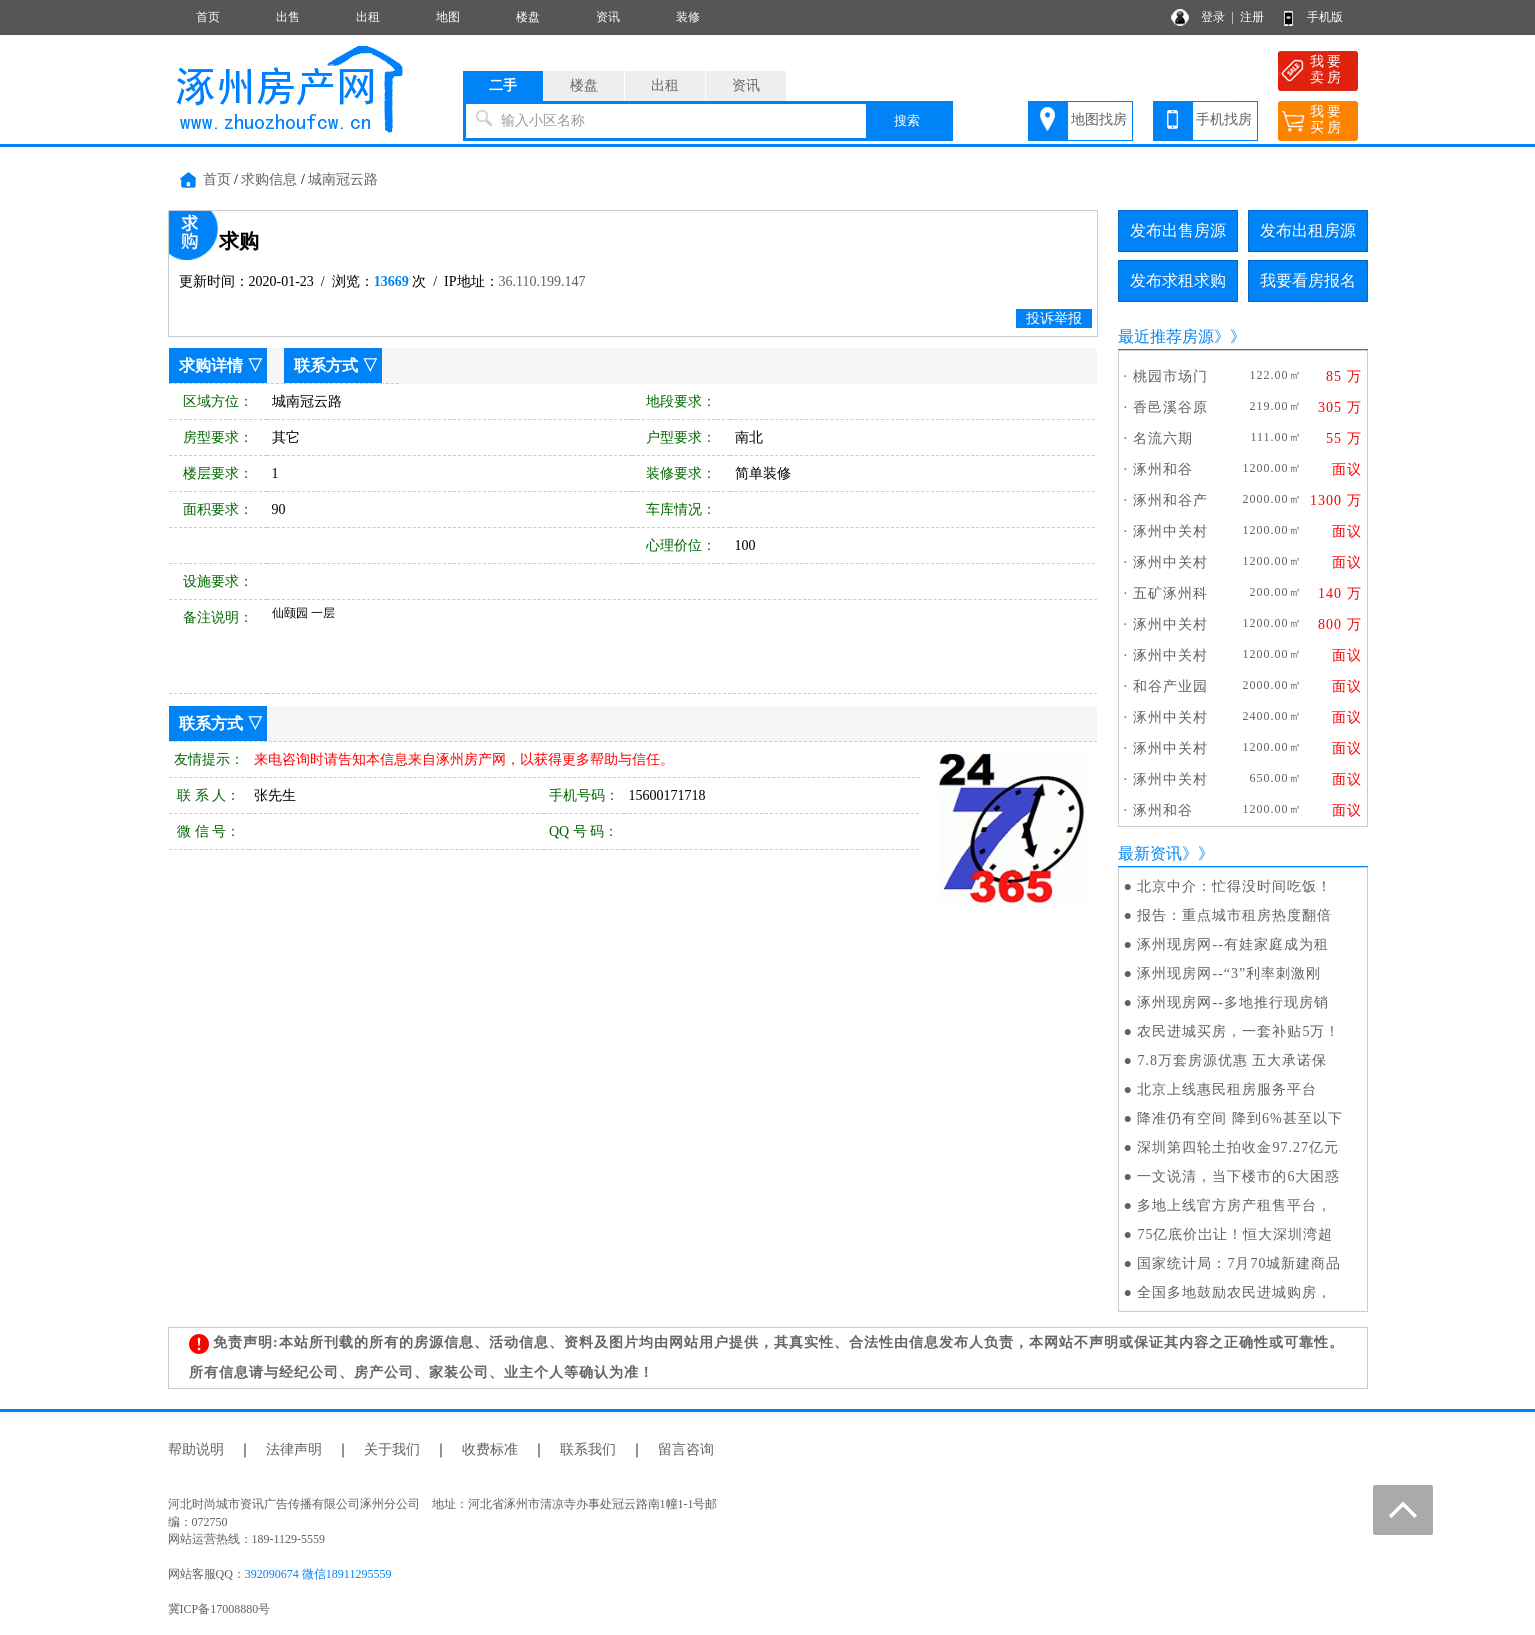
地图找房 (1099, 119)
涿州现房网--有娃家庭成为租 (1232, 944)
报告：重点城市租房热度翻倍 (1234, 915)
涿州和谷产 (1170, 500)
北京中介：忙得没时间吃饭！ (1234, 886)
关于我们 (392, 1449)
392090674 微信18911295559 (318, 1574)
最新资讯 (1150, 853)
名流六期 (1163, 438)
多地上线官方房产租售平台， (1234, 1205)
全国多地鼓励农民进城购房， (1234, 1292)
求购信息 (269, 179)
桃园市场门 (1170, 376)
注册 (1252, 17)
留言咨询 (686, 1449)
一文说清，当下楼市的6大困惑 (1238, 1176)
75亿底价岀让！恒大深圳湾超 (1235, 1234)
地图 (448, 17)
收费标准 (490, 1449)
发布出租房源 (1308, 230)
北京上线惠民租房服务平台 (1227, 1089)
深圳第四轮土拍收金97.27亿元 (1238, 1147)
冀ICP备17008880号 (219, 1609)
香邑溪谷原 (1170, 407)
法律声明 (294, 1449)
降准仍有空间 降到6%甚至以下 (1239, 1118)
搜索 (907, 120)
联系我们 (588, 1449)
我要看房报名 (1308, 280)
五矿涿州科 (1170, 593)
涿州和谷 (1163, 469)
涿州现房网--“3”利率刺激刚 (1229, 973)
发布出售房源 (1178, 230)
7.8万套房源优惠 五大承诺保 (1232, 1060)
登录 (1213, 17)
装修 (688, 17)
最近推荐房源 (1166, 336)
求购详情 (211, 365)
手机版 (1325, 17)
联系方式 (326, 365)
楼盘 (528, 17)
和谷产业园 (1170, 686)
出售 (288, 17)
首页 (208, 17)
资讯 (608, 17)
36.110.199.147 (542, 281)
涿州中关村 (1170, 531)
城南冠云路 (343, 179)
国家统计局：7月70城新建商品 (1239, 1263)
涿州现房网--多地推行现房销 (1232, 1002)
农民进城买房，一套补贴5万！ (1238, 1031)
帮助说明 (196, 1449)
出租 (368, 17)
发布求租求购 (1178, 280)
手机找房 (1224, 119)
